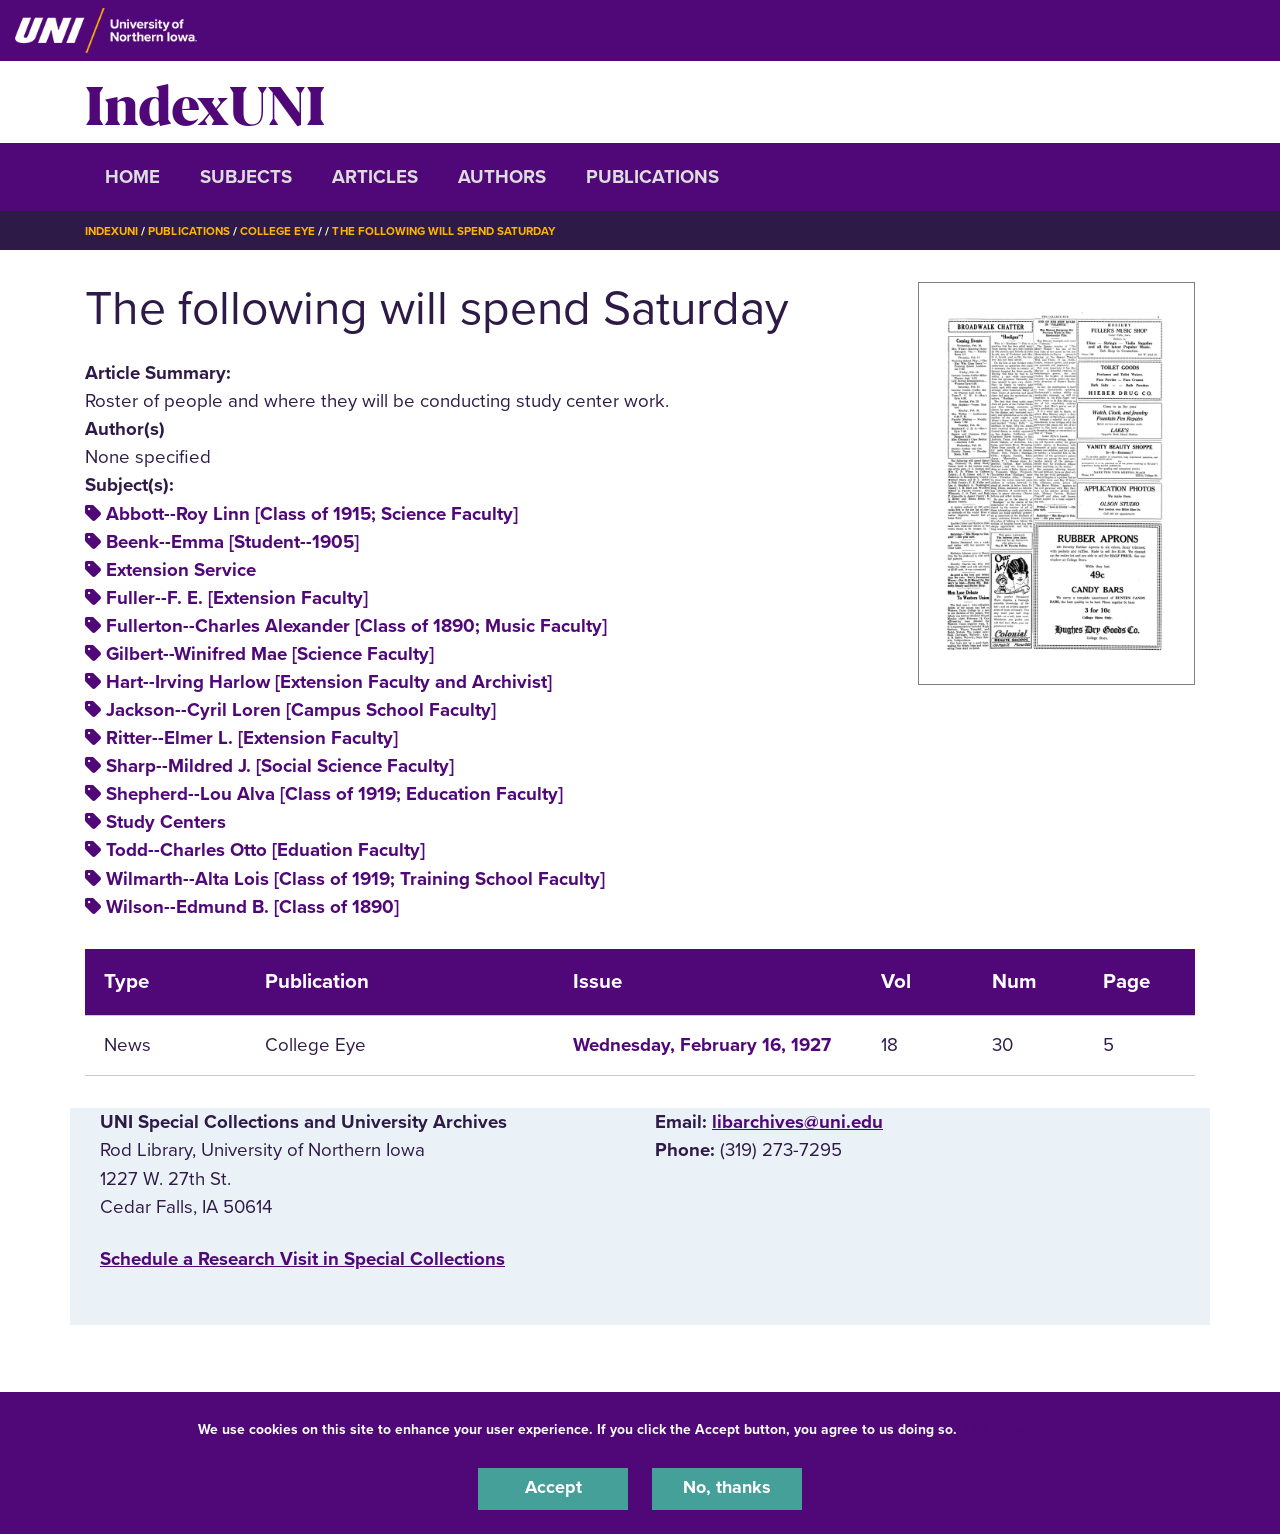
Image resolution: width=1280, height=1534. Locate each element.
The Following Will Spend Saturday (457, 231)
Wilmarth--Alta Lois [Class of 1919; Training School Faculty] (355, 879)
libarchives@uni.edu (797, 1122)
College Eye (284, 231)
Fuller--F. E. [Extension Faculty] (237, 598)
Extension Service (181, 570)
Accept (553, 1488)
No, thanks (727, 1488)
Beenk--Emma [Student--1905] (232, 542)
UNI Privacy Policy (1024, 1427)
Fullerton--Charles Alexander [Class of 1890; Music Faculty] (356, 626)
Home (132, 177)
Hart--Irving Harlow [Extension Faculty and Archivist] (329, 682)
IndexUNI (205, 102)
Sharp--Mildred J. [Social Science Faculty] (280, 766)
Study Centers (166, 822)
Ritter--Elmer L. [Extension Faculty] (252, 738)
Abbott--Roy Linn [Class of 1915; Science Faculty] (312, 514)
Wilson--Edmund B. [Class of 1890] (252, 907)
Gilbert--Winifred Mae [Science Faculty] (270, 654)
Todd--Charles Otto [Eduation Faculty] (265, 850)
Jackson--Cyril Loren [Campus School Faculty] (301, 710)
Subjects (246, 177)
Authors (502, 177)
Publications (652, 177)
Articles (375, 177)
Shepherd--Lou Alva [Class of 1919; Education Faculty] (334, 794)
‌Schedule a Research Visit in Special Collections (302, 1259)
